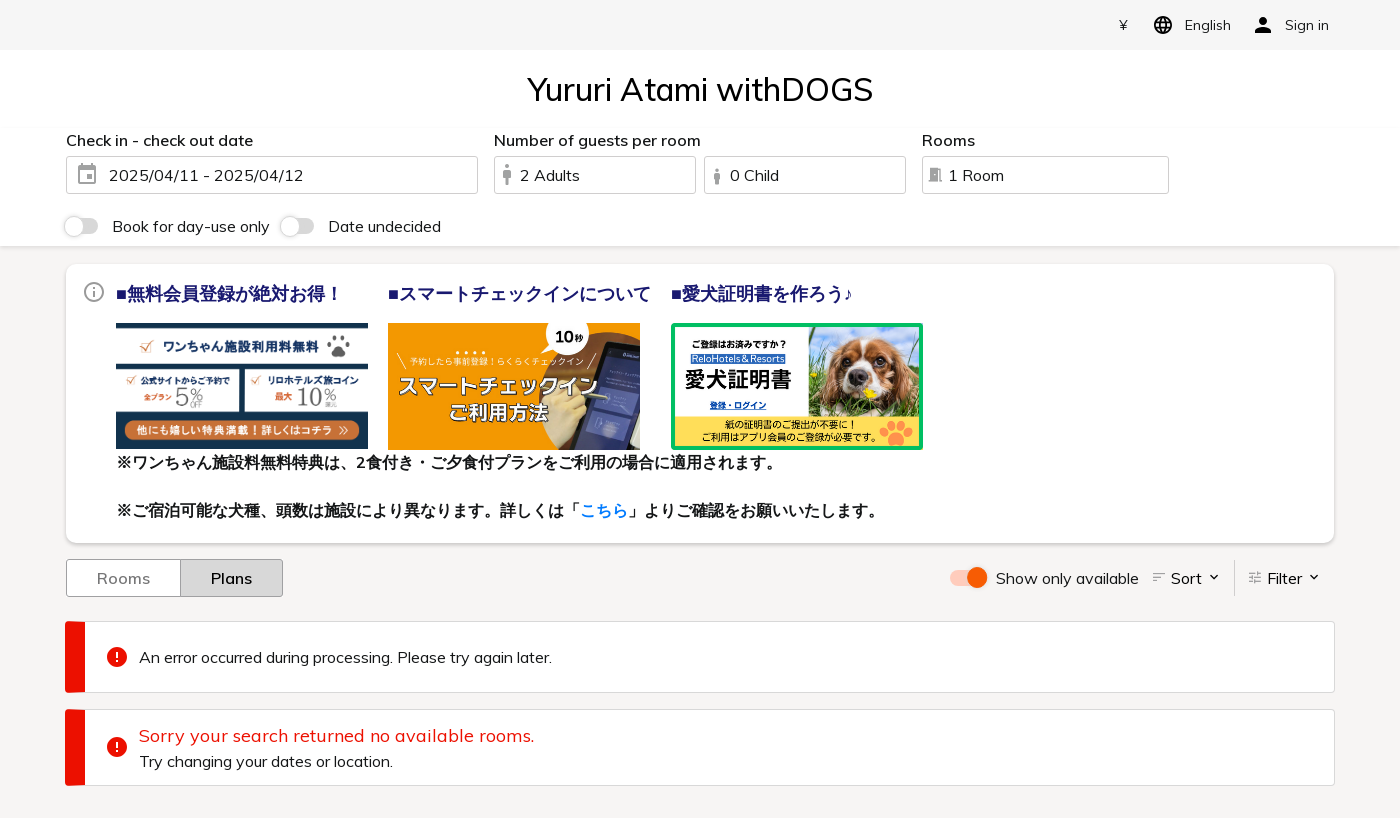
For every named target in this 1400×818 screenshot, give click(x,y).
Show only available (1067, 578)
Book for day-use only (191, 226)
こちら (604, 510)
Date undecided (384, 226)
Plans (231, 577)
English (1188, 25)
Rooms (123, 577)
